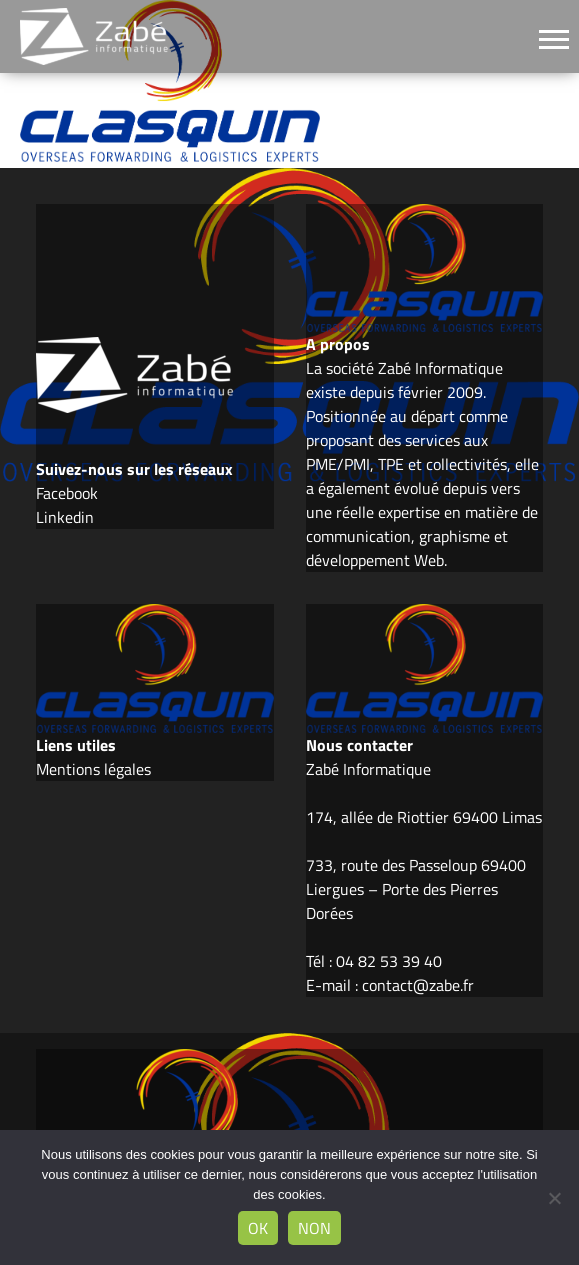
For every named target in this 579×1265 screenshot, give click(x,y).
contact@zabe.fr (418, 985)
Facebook (67, 493)
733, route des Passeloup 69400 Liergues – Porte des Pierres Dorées (416, 889)
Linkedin (65, 517)
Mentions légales (93, 769)
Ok (258, 1228)
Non (314, 1228)
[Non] (554, 1198)
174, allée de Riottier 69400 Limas (424, 817)
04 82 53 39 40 (389, 961)
